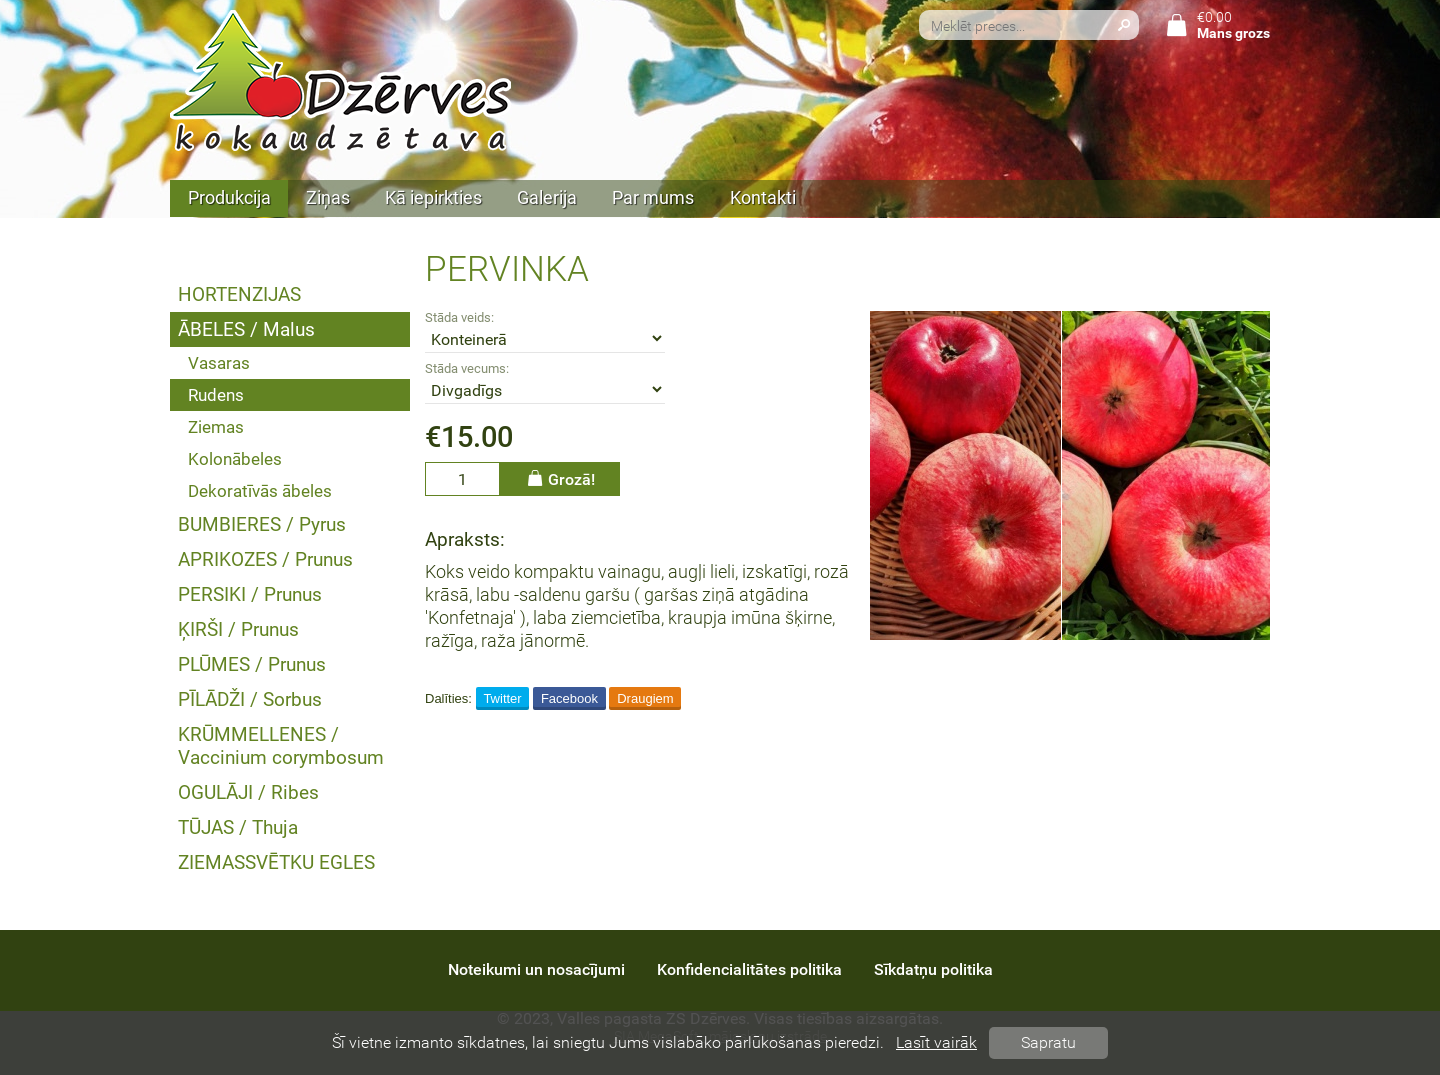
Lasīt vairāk (936, 1042)
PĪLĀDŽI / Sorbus (250, 699)
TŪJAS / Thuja (238, 827)
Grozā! (560, 478)
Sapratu (1048, 1042)
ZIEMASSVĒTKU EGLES (276, 862)
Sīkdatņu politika (933, 969)
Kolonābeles (235, 459)
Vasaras (219, 363)
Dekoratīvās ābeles (260, 491)
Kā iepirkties (433, 198)
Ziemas (216, 427)
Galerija (547, 198)
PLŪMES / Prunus (252, 664)
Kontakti (763, 198)
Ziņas (328, 198)
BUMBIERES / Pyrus (262, 524)
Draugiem (645, 698)
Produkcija (229, 198)
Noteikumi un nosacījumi (536, 969)
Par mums (653, 198)
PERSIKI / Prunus (250, 594)
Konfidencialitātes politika (749, 969)
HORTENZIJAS (239, 294)
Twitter (502, 698)
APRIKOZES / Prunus (265, 559)
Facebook (569, 698)
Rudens (216, 395)
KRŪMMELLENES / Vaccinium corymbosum (281, 746)
